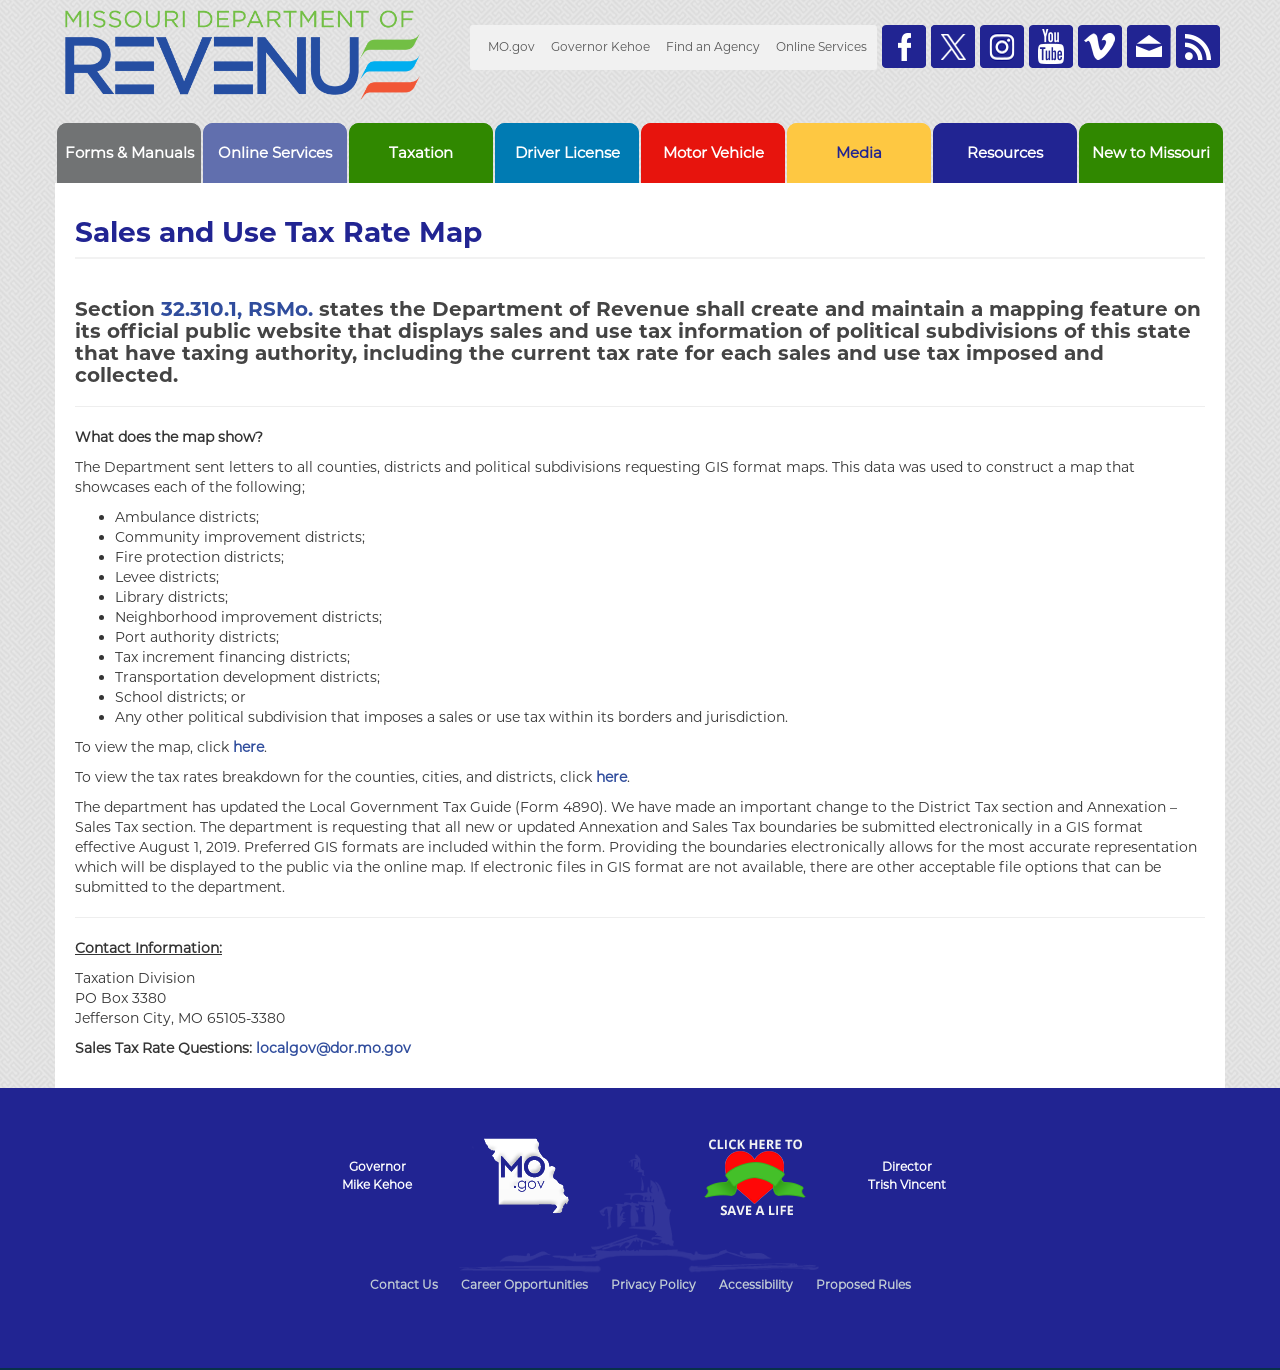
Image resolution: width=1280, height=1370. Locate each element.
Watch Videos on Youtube (1051, 46)
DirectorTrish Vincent (907, 1175)
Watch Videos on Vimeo (1100, 46)
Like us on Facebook (904, 46)
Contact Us (404, 1284)
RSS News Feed (1198, 46)
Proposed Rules (863, 1284)
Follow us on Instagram (1002, 46)
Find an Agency (713, 46)
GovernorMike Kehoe (377, 1175)
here (248, 747)
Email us (1149, 46)
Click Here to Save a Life (754, 1177)
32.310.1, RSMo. (237, 309)
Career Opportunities (524, 1284)
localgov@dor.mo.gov (333, 1048)
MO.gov (511, 46)
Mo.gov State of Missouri (526, 1176)
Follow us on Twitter (953, 46)
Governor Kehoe (600, 46)
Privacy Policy (653, 1284)
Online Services (821, 46)
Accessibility (756, 1284)
